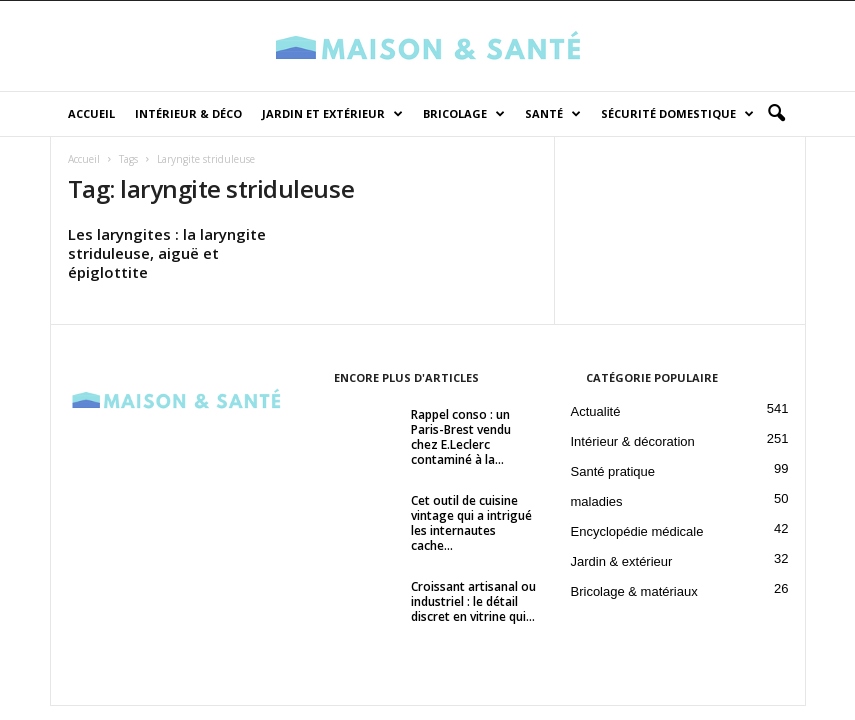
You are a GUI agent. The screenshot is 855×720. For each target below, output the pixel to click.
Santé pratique (613, 471)
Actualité (596, 411)
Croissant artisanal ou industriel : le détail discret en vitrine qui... (473, 601)
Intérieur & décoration (633, 441)
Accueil (91, 113)
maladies (597, 501)
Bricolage (464, 114)
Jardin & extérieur (622, 561)
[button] (776, 114)
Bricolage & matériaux (634, 591)
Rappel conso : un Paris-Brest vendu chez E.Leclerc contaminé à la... (461, 437)
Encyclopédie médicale (637, 531)
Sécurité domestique (677, 114)
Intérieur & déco (188, 113)
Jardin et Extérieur (332, 114)
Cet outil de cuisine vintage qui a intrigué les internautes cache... (471, 523)
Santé (553, 114)
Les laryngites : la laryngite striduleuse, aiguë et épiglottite (167, 253)
